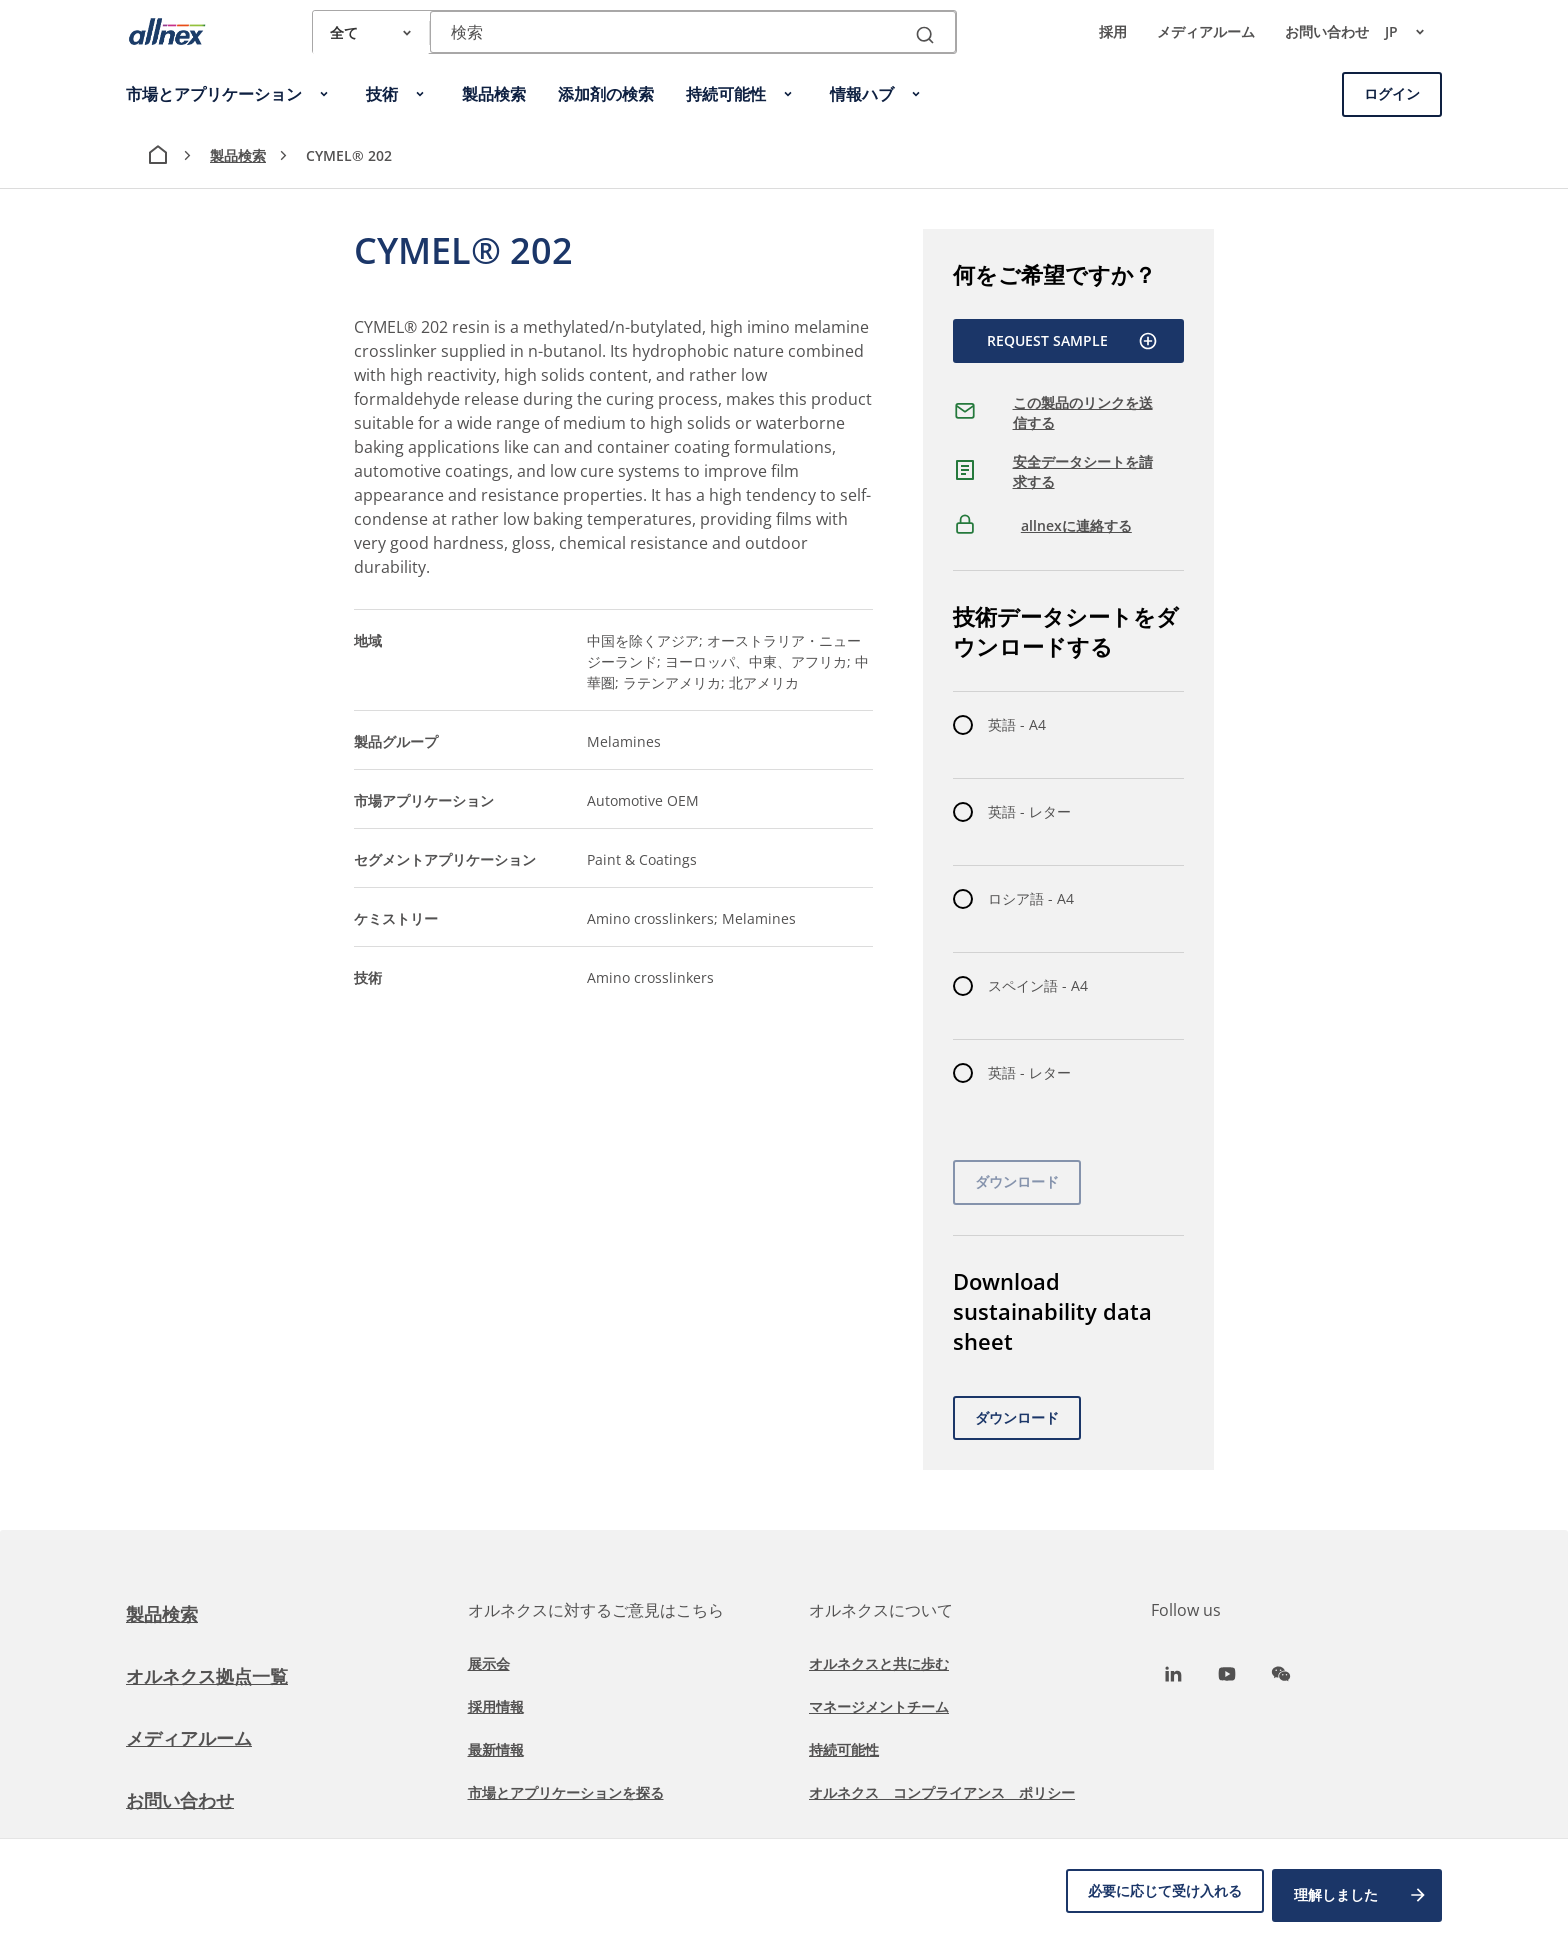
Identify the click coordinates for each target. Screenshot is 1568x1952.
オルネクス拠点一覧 (216, 1675)
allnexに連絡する (1076, 525)
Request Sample (1072, 341)
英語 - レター (1029, 811)
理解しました (1361, 1900)
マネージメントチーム (879, 1706)
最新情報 (496, 1749)
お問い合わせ (1327, 31)
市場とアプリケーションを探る (566, 1792)
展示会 (489, 1663)
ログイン (1392, 93)
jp (1413, 32)
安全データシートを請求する (1083, 471)
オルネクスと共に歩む (879, 1663)
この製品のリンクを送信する (1083, 412)
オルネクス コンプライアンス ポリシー (942, 1792)
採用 (1113, 31)
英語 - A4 (1017, 724)
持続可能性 (844, 1749)
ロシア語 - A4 (1031, 898)
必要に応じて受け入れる (1153, 1899)
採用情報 (496, 1706)
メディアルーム (1206, 31)
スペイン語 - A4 (1038, 985)
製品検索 (238, 155)
